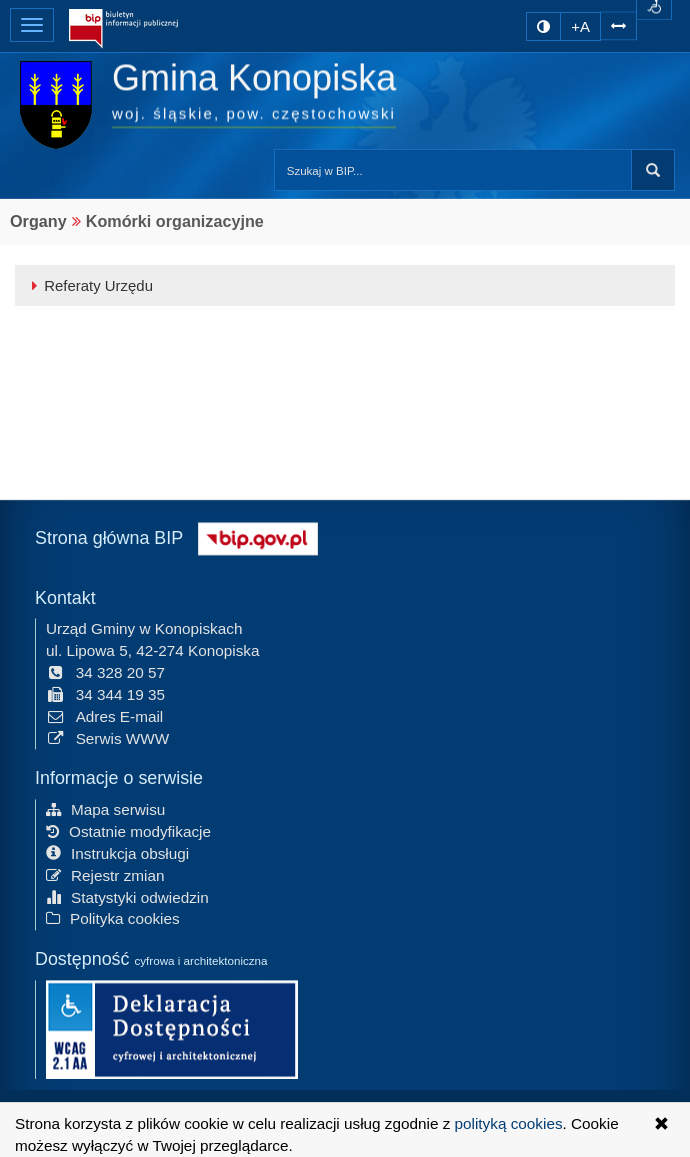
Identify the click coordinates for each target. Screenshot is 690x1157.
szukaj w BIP (653, 170)
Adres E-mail (104, 714)
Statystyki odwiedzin (127, 895)
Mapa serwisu (105, 807)
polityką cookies (509, 1123)
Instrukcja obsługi (117, 851)
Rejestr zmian (105, 873)
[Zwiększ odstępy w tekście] (618, 23)
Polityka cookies (113, 917)
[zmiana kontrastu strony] (543, 26)
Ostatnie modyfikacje (128, 829)
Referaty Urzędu (89, 285)
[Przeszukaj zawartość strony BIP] (453, 170)
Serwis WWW (107, 736)
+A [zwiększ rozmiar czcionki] (580, 26)
